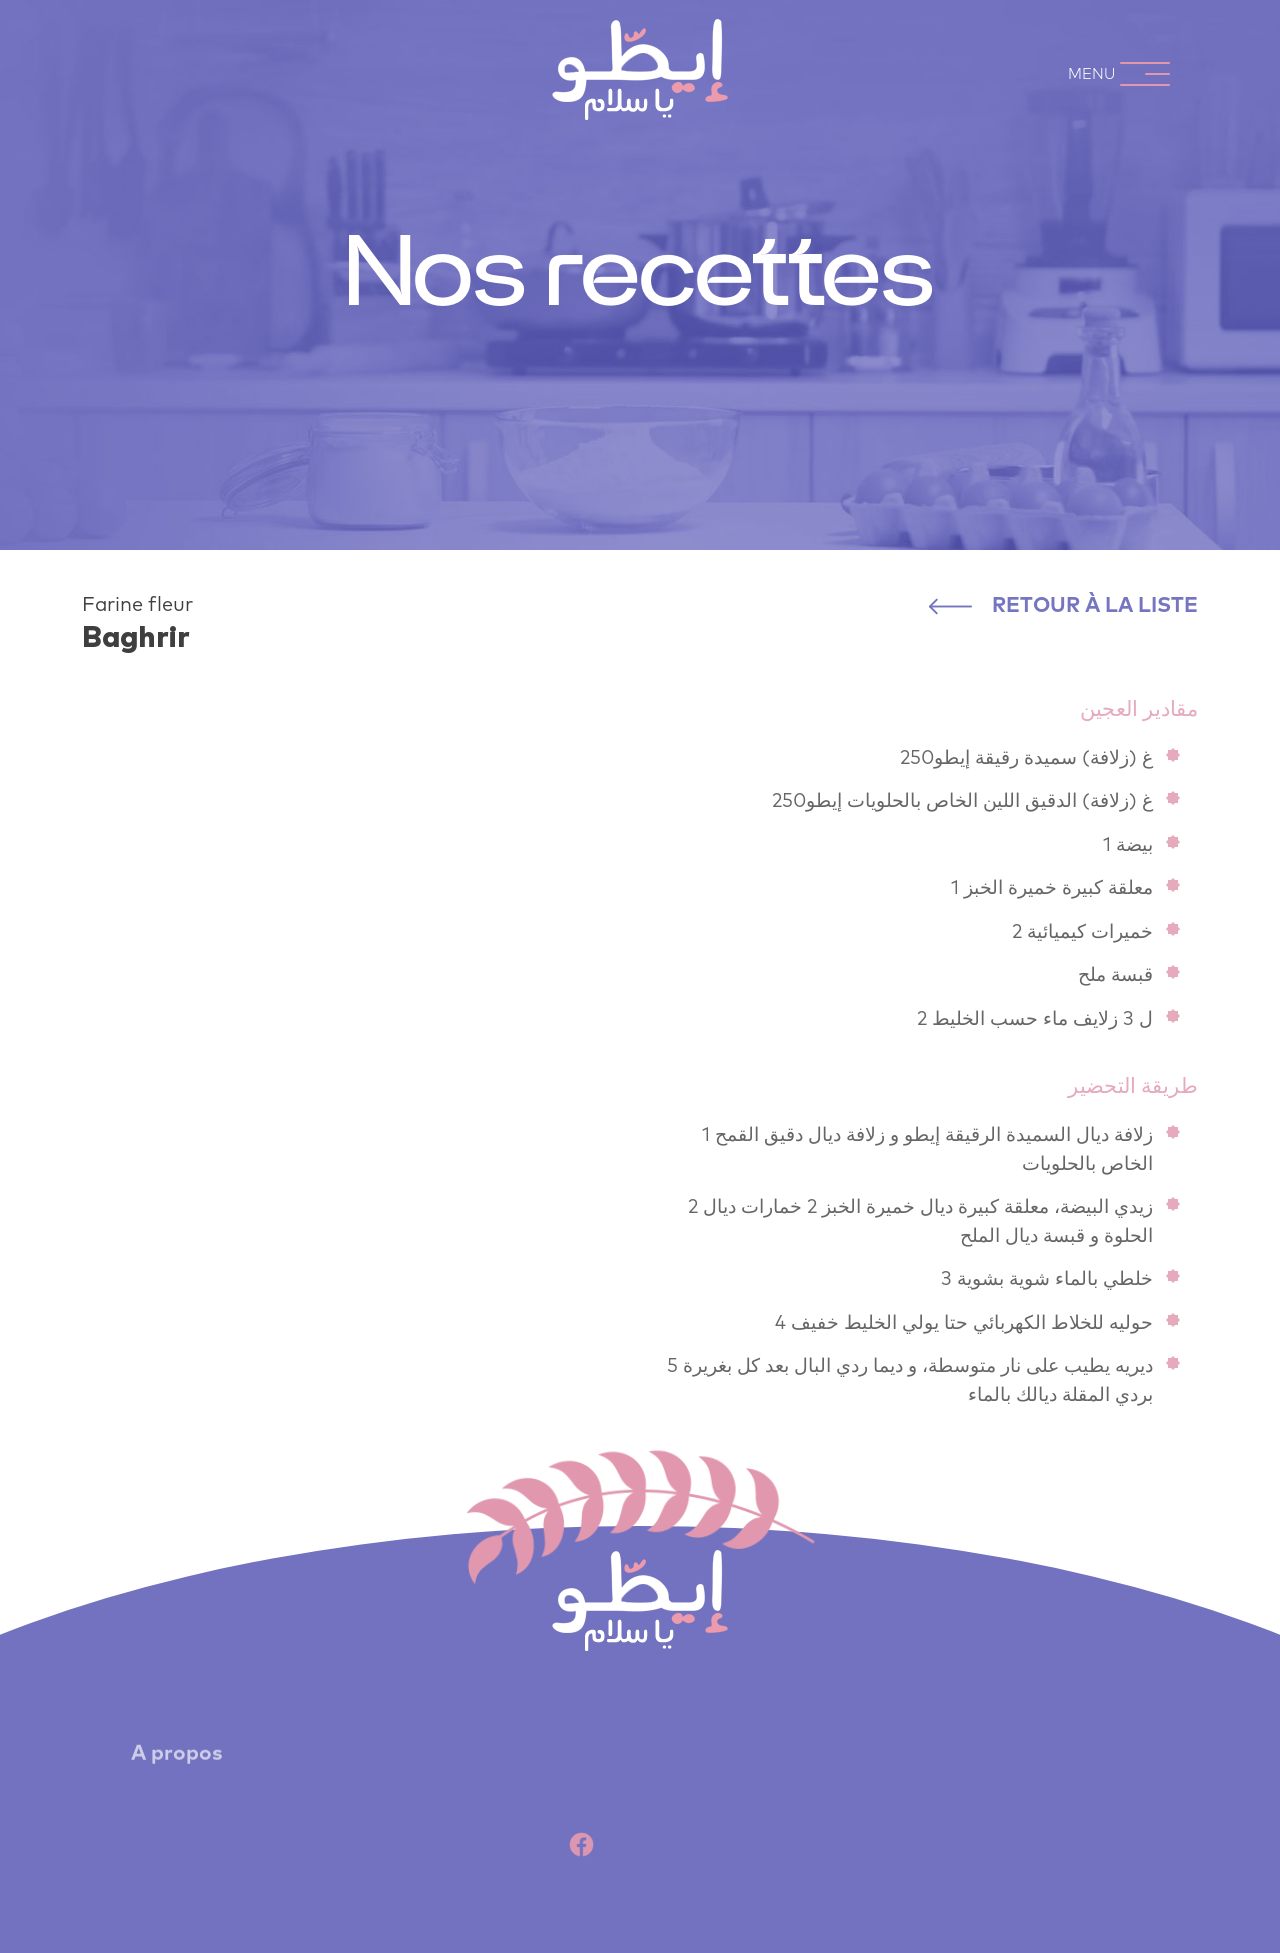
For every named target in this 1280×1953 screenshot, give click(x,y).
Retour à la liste (1063, 605)
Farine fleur (137, 605)
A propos (177, 1761)
